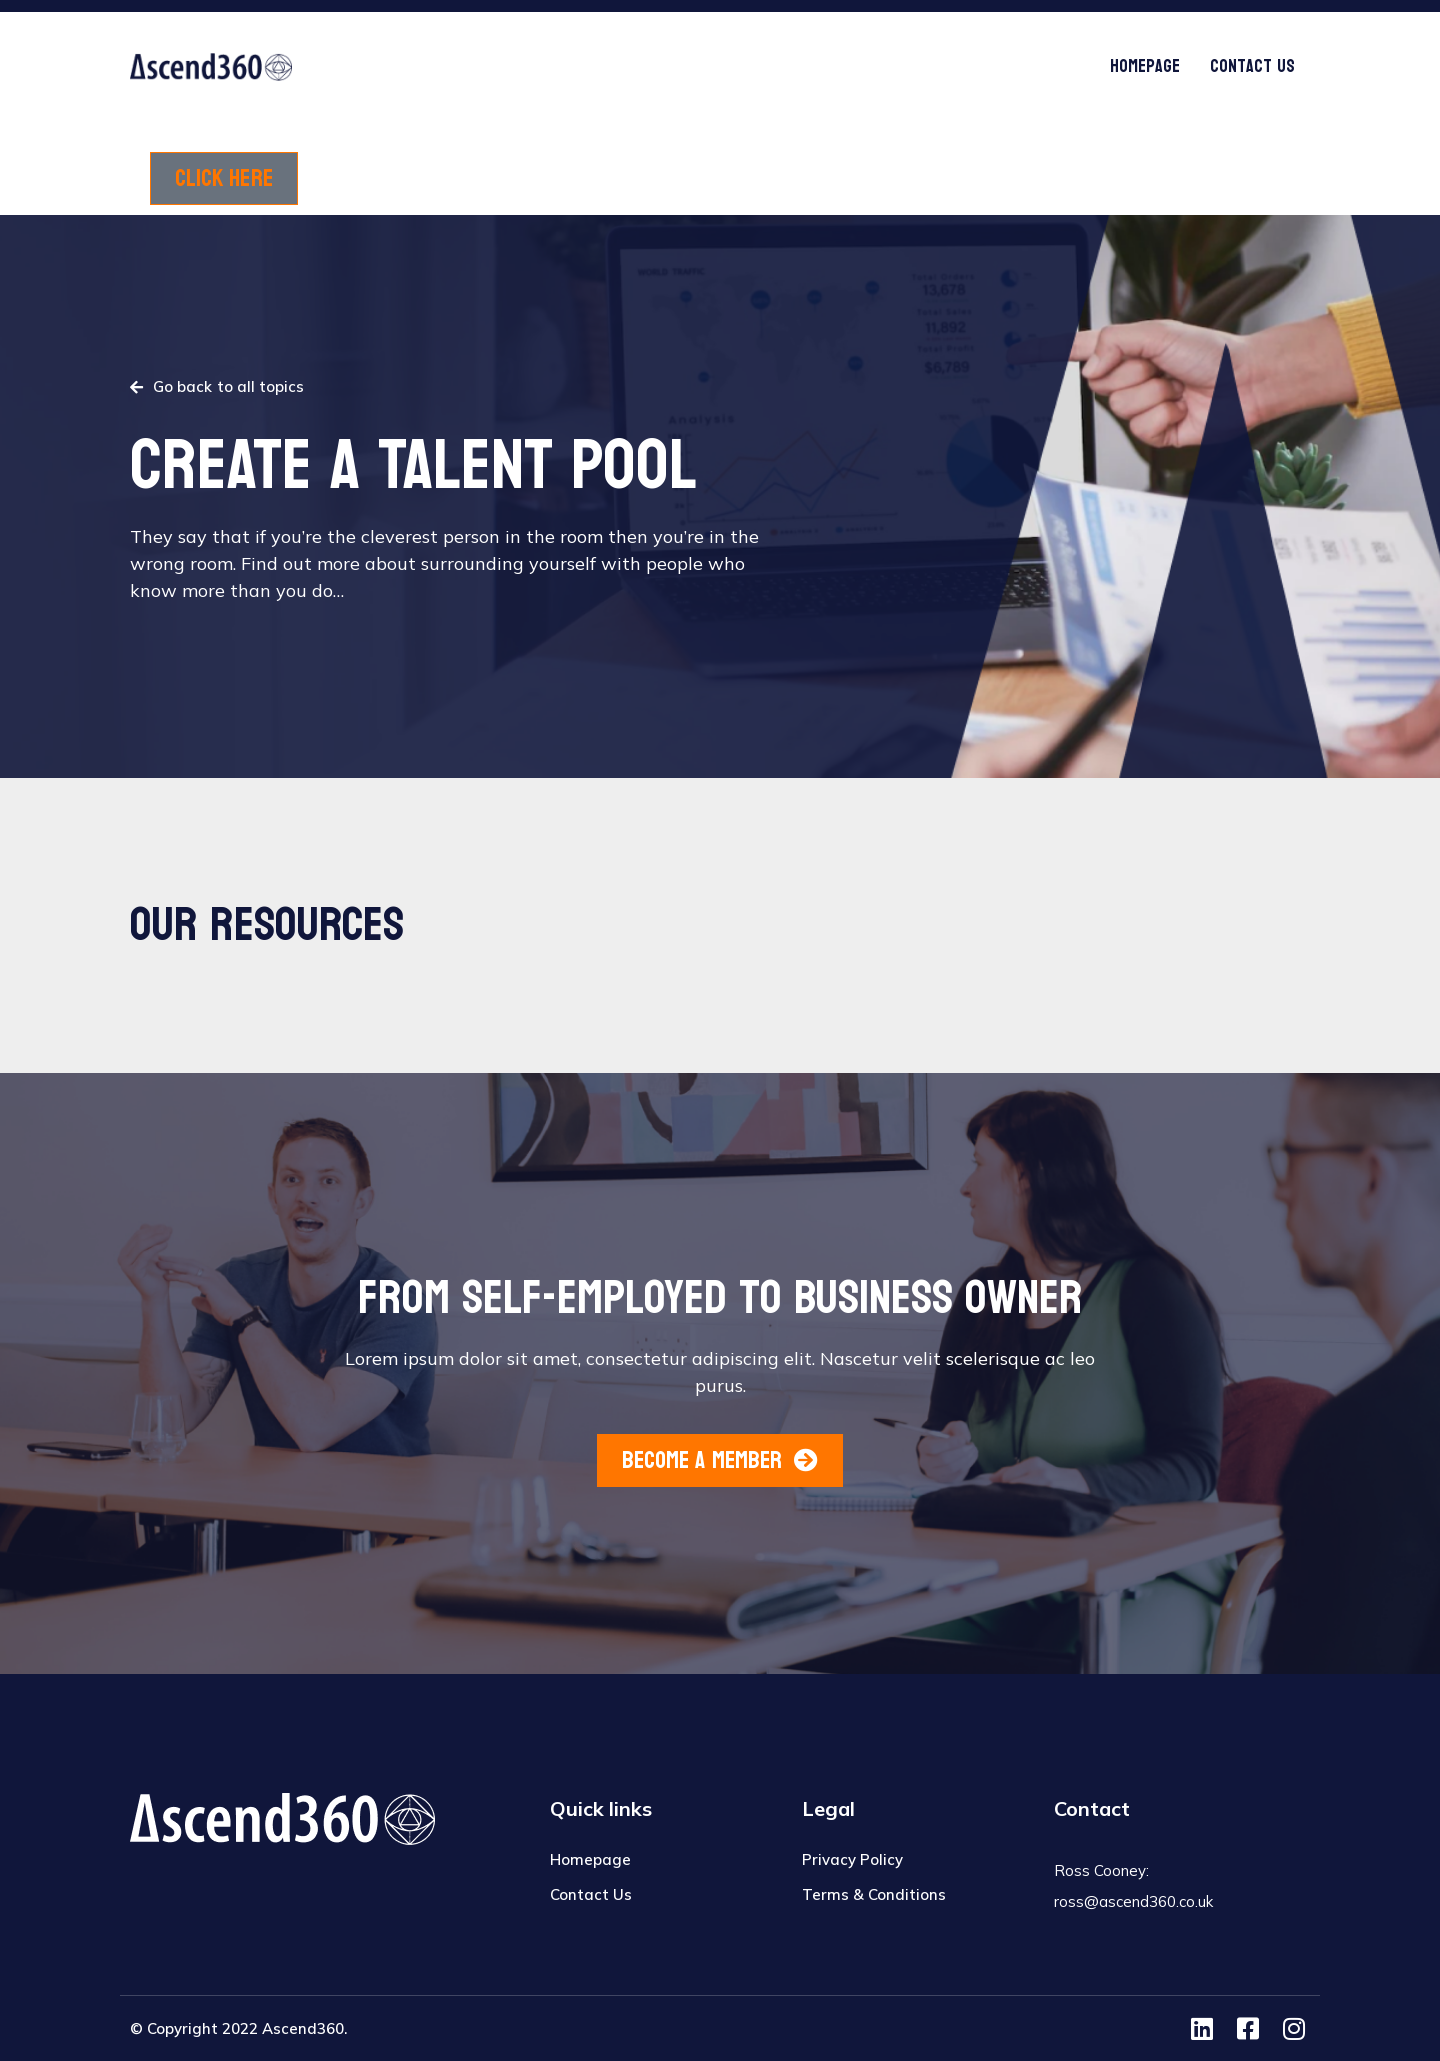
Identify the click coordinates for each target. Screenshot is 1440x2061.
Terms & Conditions (874, 1894)
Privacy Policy (852, 1859)
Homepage (1145, 66)
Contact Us (1252, 66)
